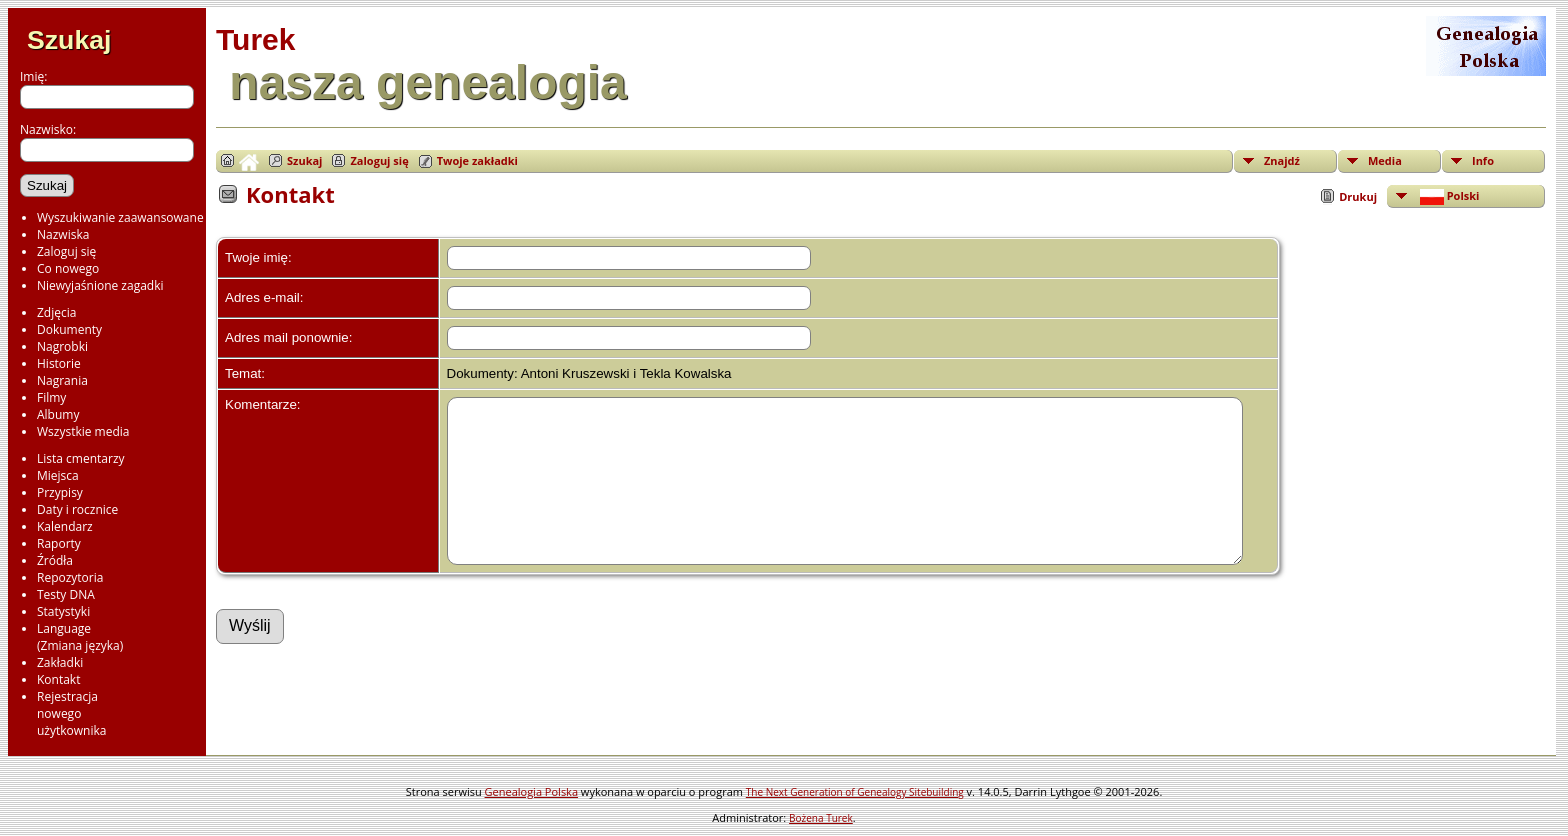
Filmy (51, 397)
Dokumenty (69, 329)
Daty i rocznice (77, 509)
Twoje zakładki (477, 160)
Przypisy (60, 492)
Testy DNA (66, 594)
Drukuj (1358, 196)
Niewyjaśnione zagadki (100, 285)
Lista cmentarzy (81, 458)
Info (1483, 160)
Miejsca (58, 475)
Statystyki (63, 611)
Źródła (55, 560)
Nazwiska (63, 234)
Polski (1448, 196)
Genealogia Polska (531, 791)
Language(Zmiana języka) (80, 637)
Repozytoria (70, 577)
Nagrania (62, 380)
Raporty (59, 543)
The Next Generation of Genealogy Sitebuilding (855, 792)
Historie (59, 363)
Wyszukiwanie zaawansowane (120, 217)
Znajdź (1282, 160)
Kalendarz (65, 526)
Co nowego (68, 268)
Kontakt (58, 679)
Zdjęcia (56, 312)
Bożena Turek (821, 818)
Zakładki (60, 662)
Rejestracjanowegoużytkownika (71, 713)
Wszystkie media (83, 431)
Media (1385, 160)
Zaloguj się (66, 251)
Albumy (58, 414)
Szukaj (69, 40)
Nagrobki (62, 346)
